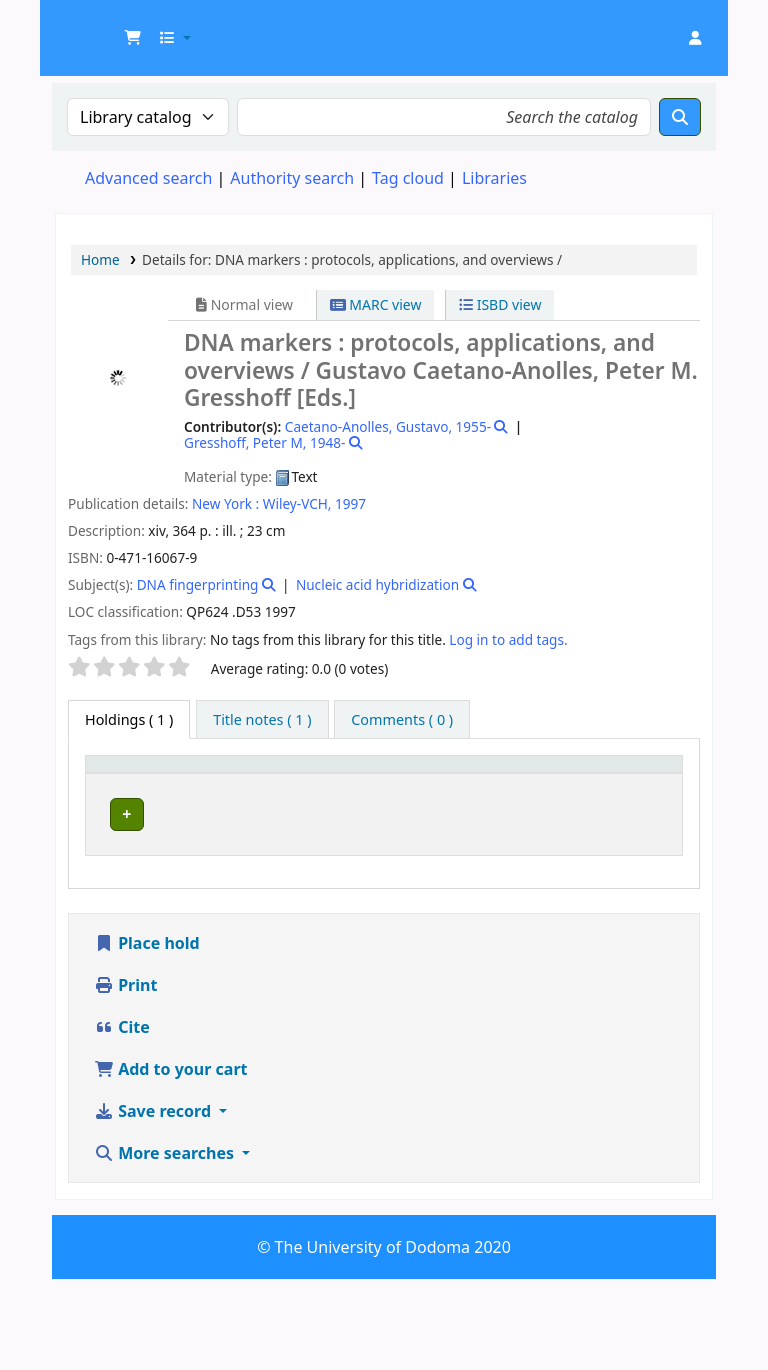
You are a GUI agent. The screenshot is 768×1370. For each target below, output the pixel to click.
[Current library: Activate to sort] (220, 784)
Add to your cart (171, 1160)
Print (125, 1076)
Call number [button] (424, 783)
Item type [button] (111, 783)
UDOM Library (106, 28)
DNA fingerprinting (198, 584)
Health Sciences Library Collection (205, 859)
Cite (122, 1118)
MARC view (376, 304)
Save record (154, 1202)
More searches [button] (166, 1244)
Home (100, 259)
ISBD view (500, 304)
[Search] (680, 117)
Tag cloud (408, 178)
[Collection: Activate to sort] (332, 784)
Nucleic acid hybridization (377, 584)
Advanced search (148, 178)
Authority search (292, 178)
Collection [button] (321, 793)
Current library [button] (199, 783)
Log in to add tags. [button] (508, 639)
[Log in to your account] (695, 38)
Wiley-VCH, (297, 503)
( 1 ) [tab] (129, 719)
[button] (133, 38)
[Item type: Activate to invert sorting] (125, 784)
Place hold (147, 1034)
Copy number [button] (536, 783)
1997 (350, 503)
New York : (225, 503)
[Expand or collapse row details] (641, 880)
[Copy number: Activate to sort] (550, 784)
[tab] (262, 720)
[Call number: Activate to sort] (443, 784)
